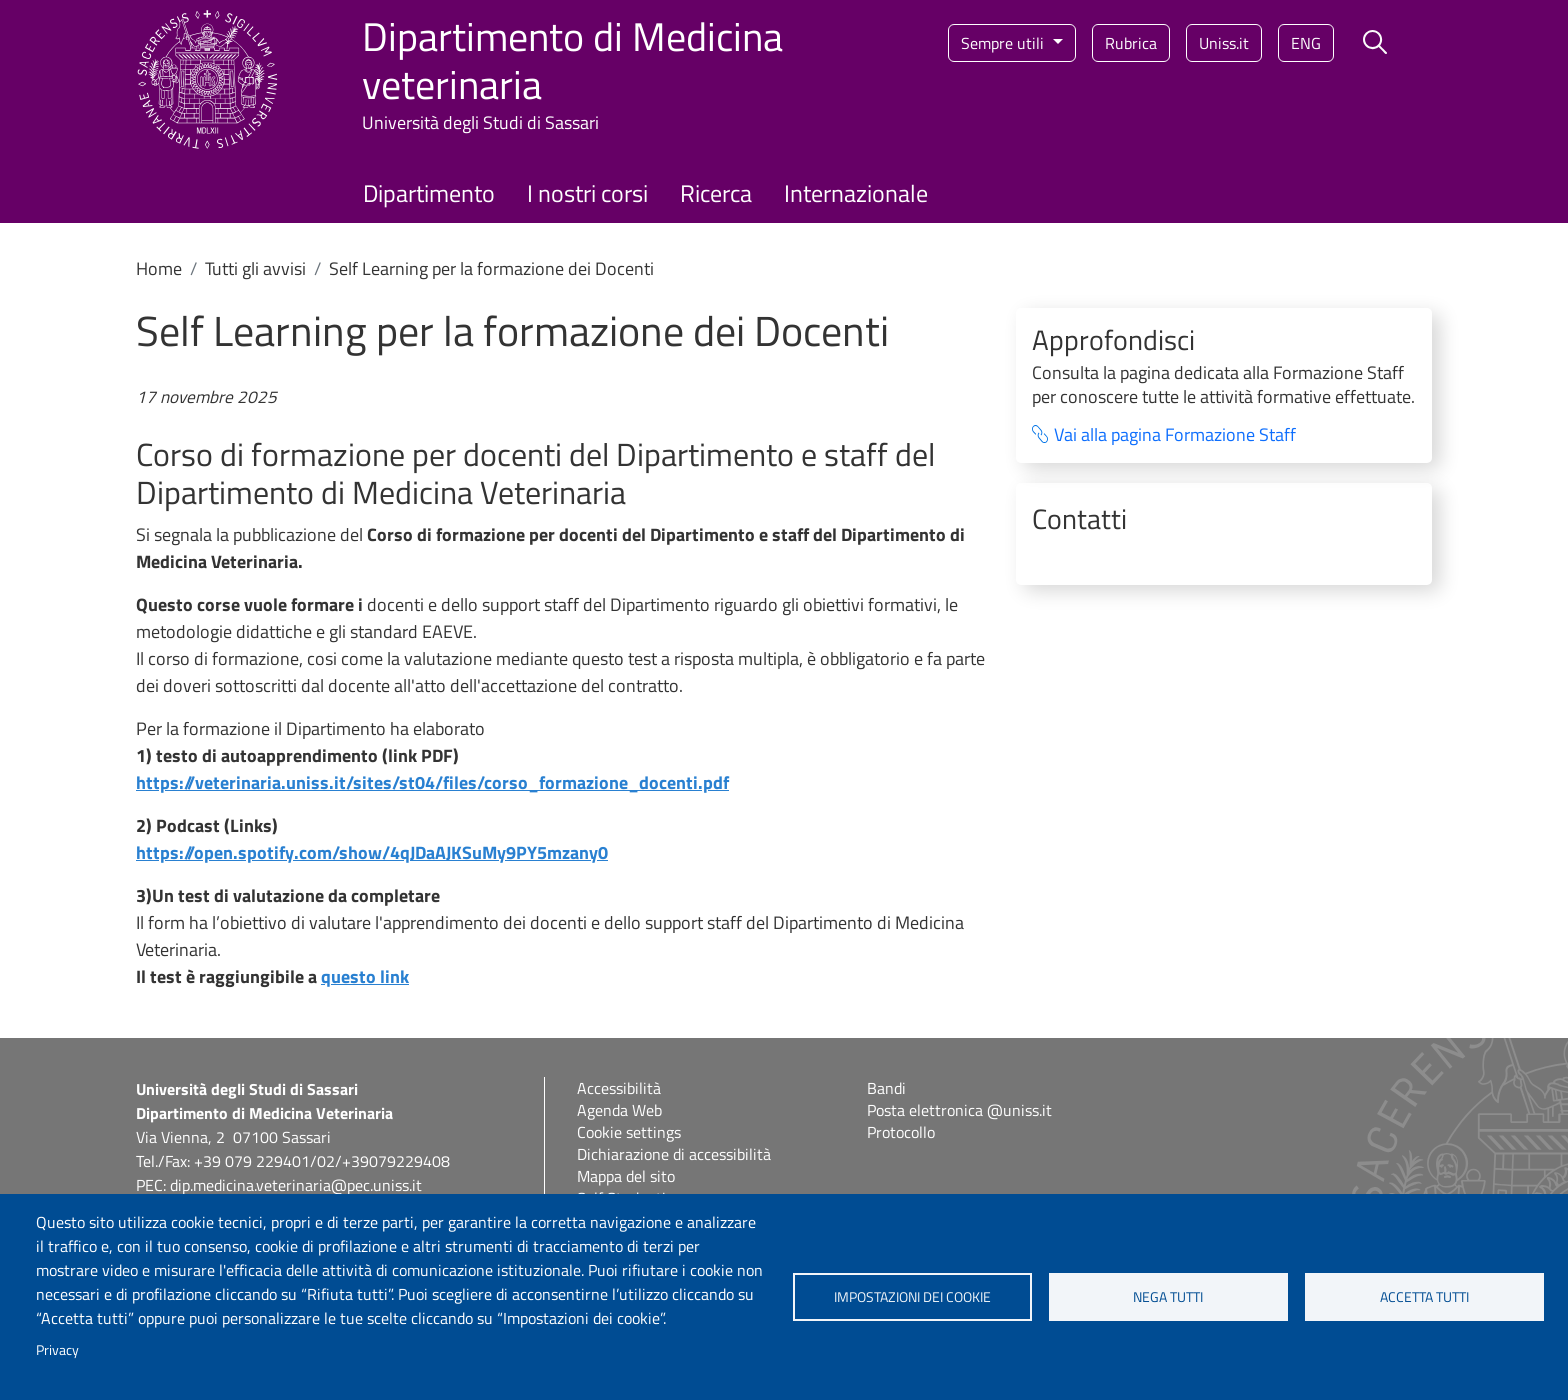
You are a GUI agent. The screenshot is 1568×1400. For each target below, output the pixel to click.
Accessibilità (619, 1088)
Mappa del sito (626, 1176)
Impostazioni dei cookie (912, 1297)
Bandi (886, 1088)
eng (1306, 43)
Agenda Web (619, 1110)
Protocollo (901, 1132)
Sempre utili (1004, 43)
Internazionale (856, 193)
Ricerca (716, 193)
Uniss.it (1224, 43)
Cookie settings (629, 1132)
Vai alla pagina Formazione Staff (1175, 435)
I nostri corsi (587, 193)
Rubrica (1131, 43)
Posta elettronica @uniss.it (959, 1110)
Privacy (57, 1350)
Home (159, 268)
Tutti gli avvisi (255, 268)
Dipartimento (429, 193)
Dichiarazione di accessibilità (674, 1154)
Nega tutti (1168, 1297)
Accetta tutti (1424, 1297)
